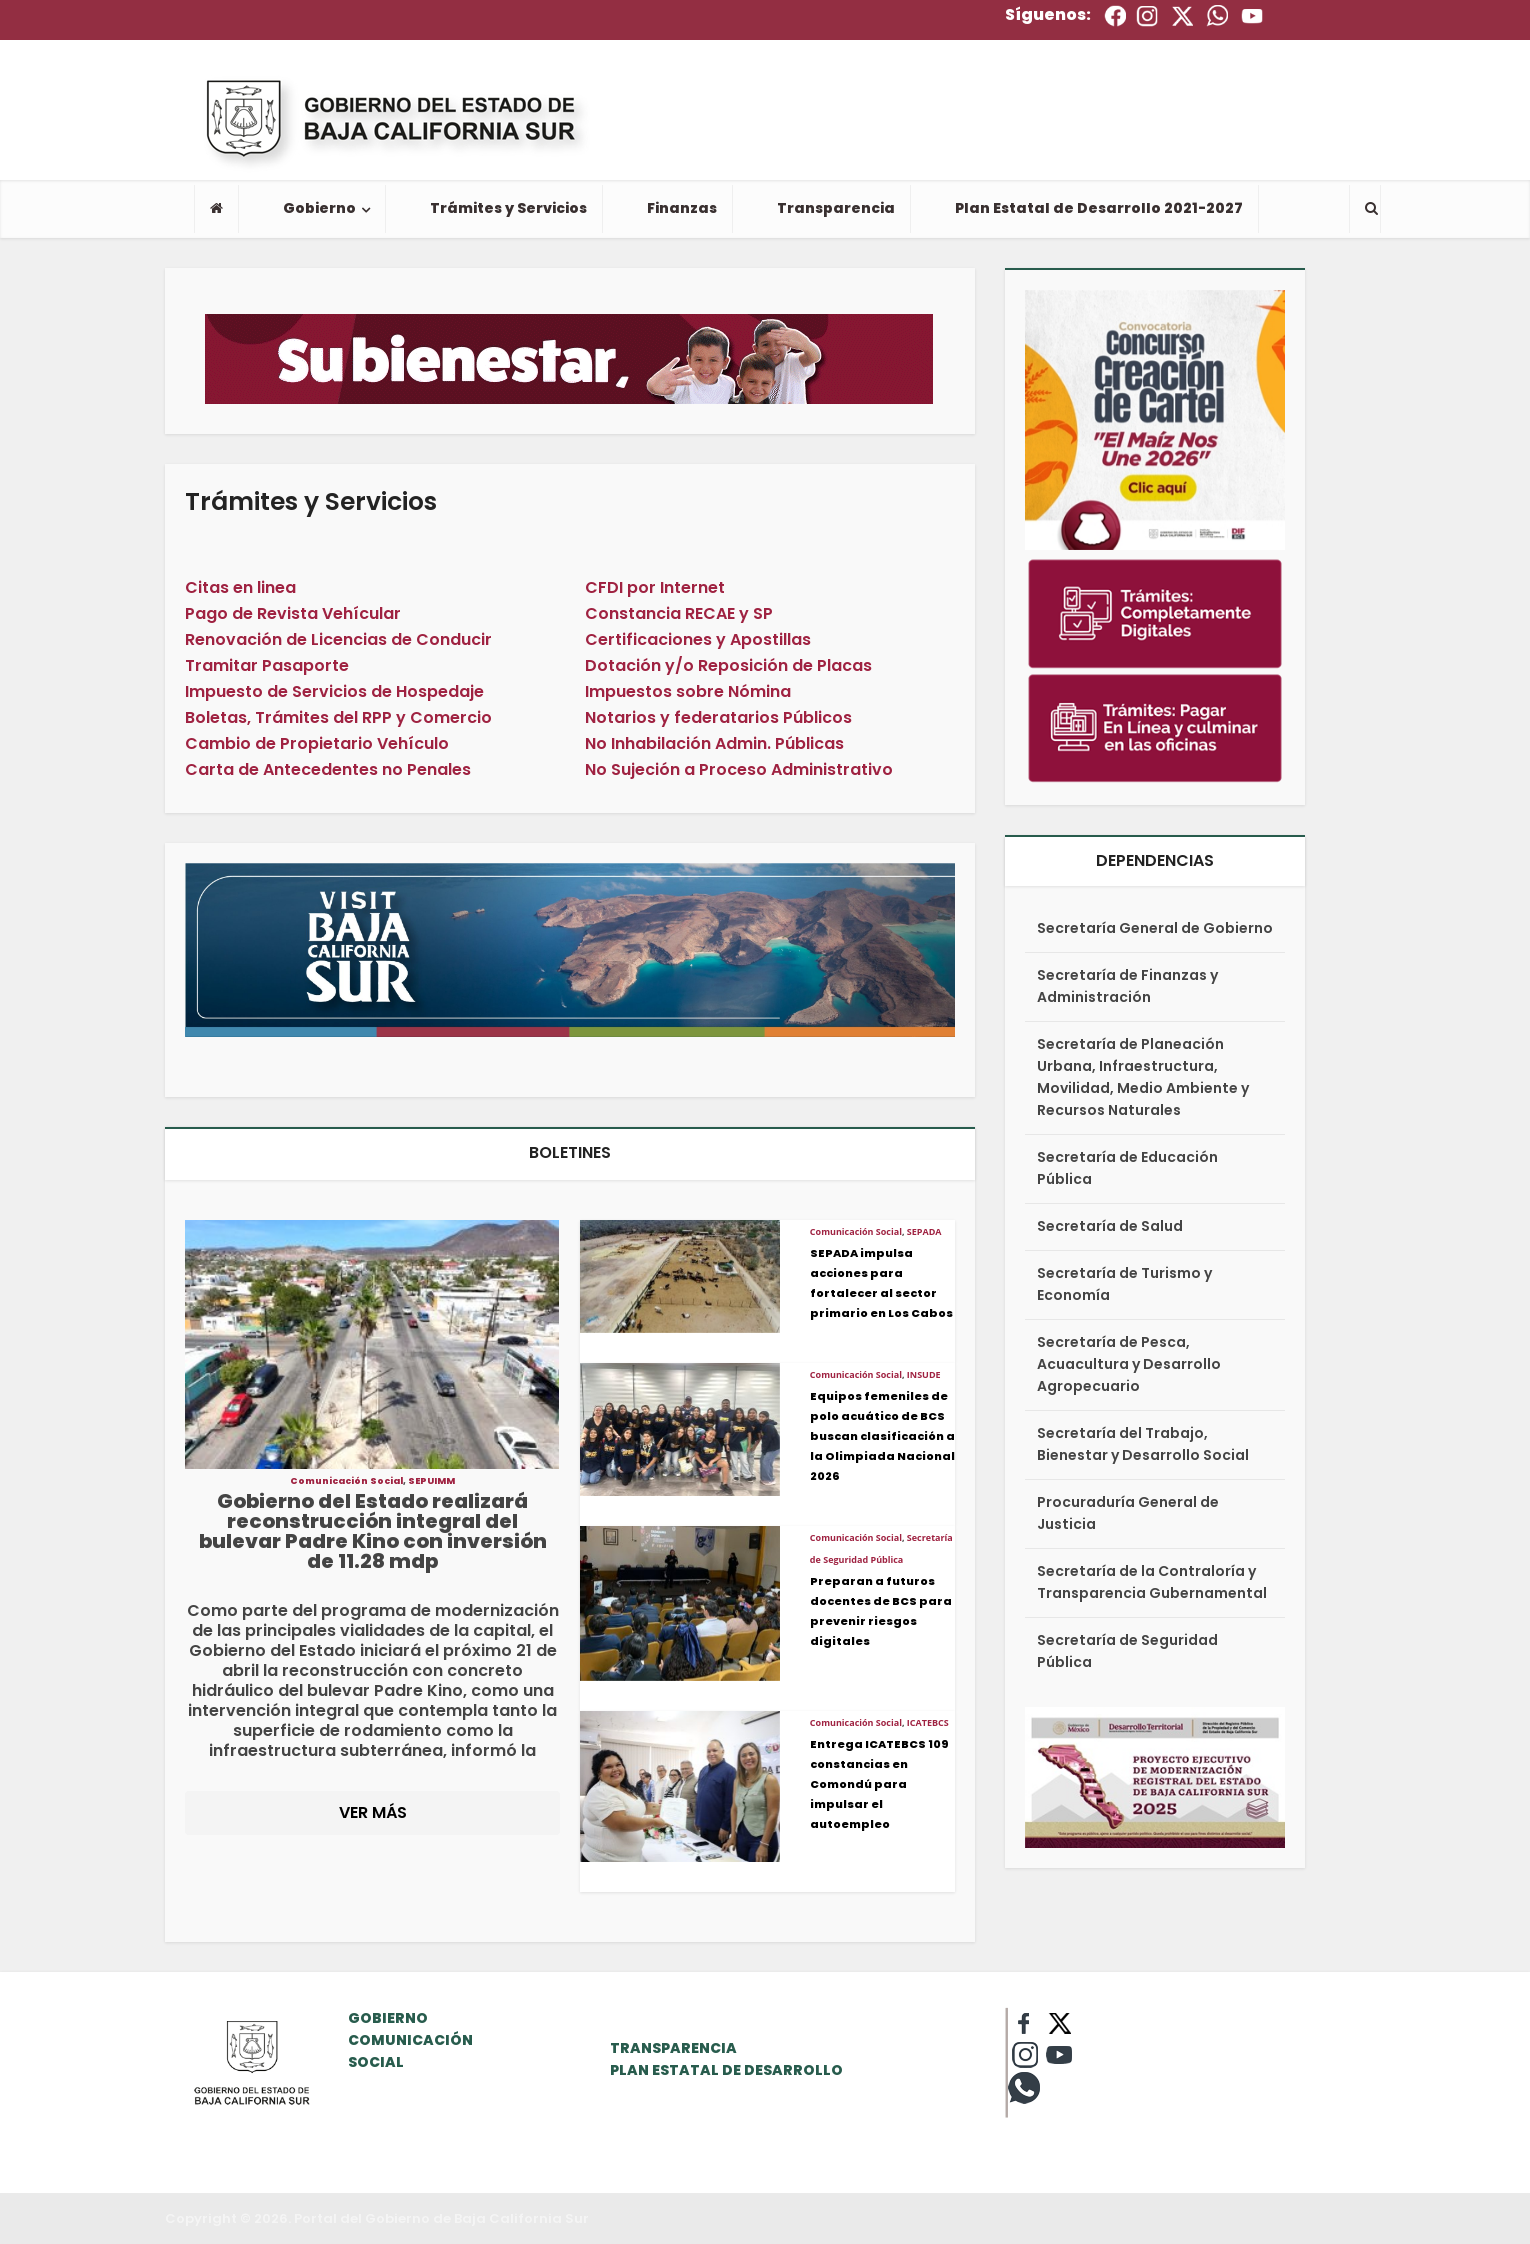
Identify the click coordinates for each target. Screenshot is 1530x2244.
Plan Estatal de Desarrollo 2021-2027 (1099, 208)
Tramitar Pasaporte (267, 665)
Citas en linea (240, 587)
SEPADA (924, 1231)
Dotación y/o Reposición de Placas (728, 665)
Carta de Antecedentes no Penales (328, 769)
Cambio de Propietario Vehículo (317, 743)
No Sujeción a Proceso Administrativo (739, 769)
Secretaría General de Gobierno (1155, 928)
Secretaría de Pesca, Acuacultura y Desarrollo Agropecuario (1129, 1364)
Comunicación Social (346, 1481)
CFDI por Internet (655, 587)
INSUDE (924, 1374)
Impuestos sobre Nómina (688, 691)
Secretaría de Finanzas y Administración (1127, 986)
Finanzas (682, 208)
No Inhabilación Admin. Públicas (714, 743)
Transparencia (836, 208)
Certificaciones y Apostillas (698, 639)
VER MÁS (373, 1812)
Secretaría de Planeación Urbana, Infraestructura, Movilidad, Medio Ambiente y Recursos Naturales (1143, 1077)
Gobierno (319, 208)
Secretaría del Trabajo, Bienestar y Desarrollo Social (1143, 1444)
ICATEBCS (928, 1722)
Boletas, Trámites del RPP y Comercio (338, 717)
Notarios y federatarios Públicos (718, 717)
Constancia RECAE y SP (679, 613)
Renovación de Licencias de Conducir (338, 639)
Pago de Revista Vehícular (293, 613)
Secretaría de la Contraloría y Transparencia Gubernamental (1152, 1582)
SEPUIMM (431, 1481)
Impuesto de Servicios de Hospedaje (334, 691)
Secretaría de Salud (1110, 1226)
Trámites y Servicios (508, 208)
